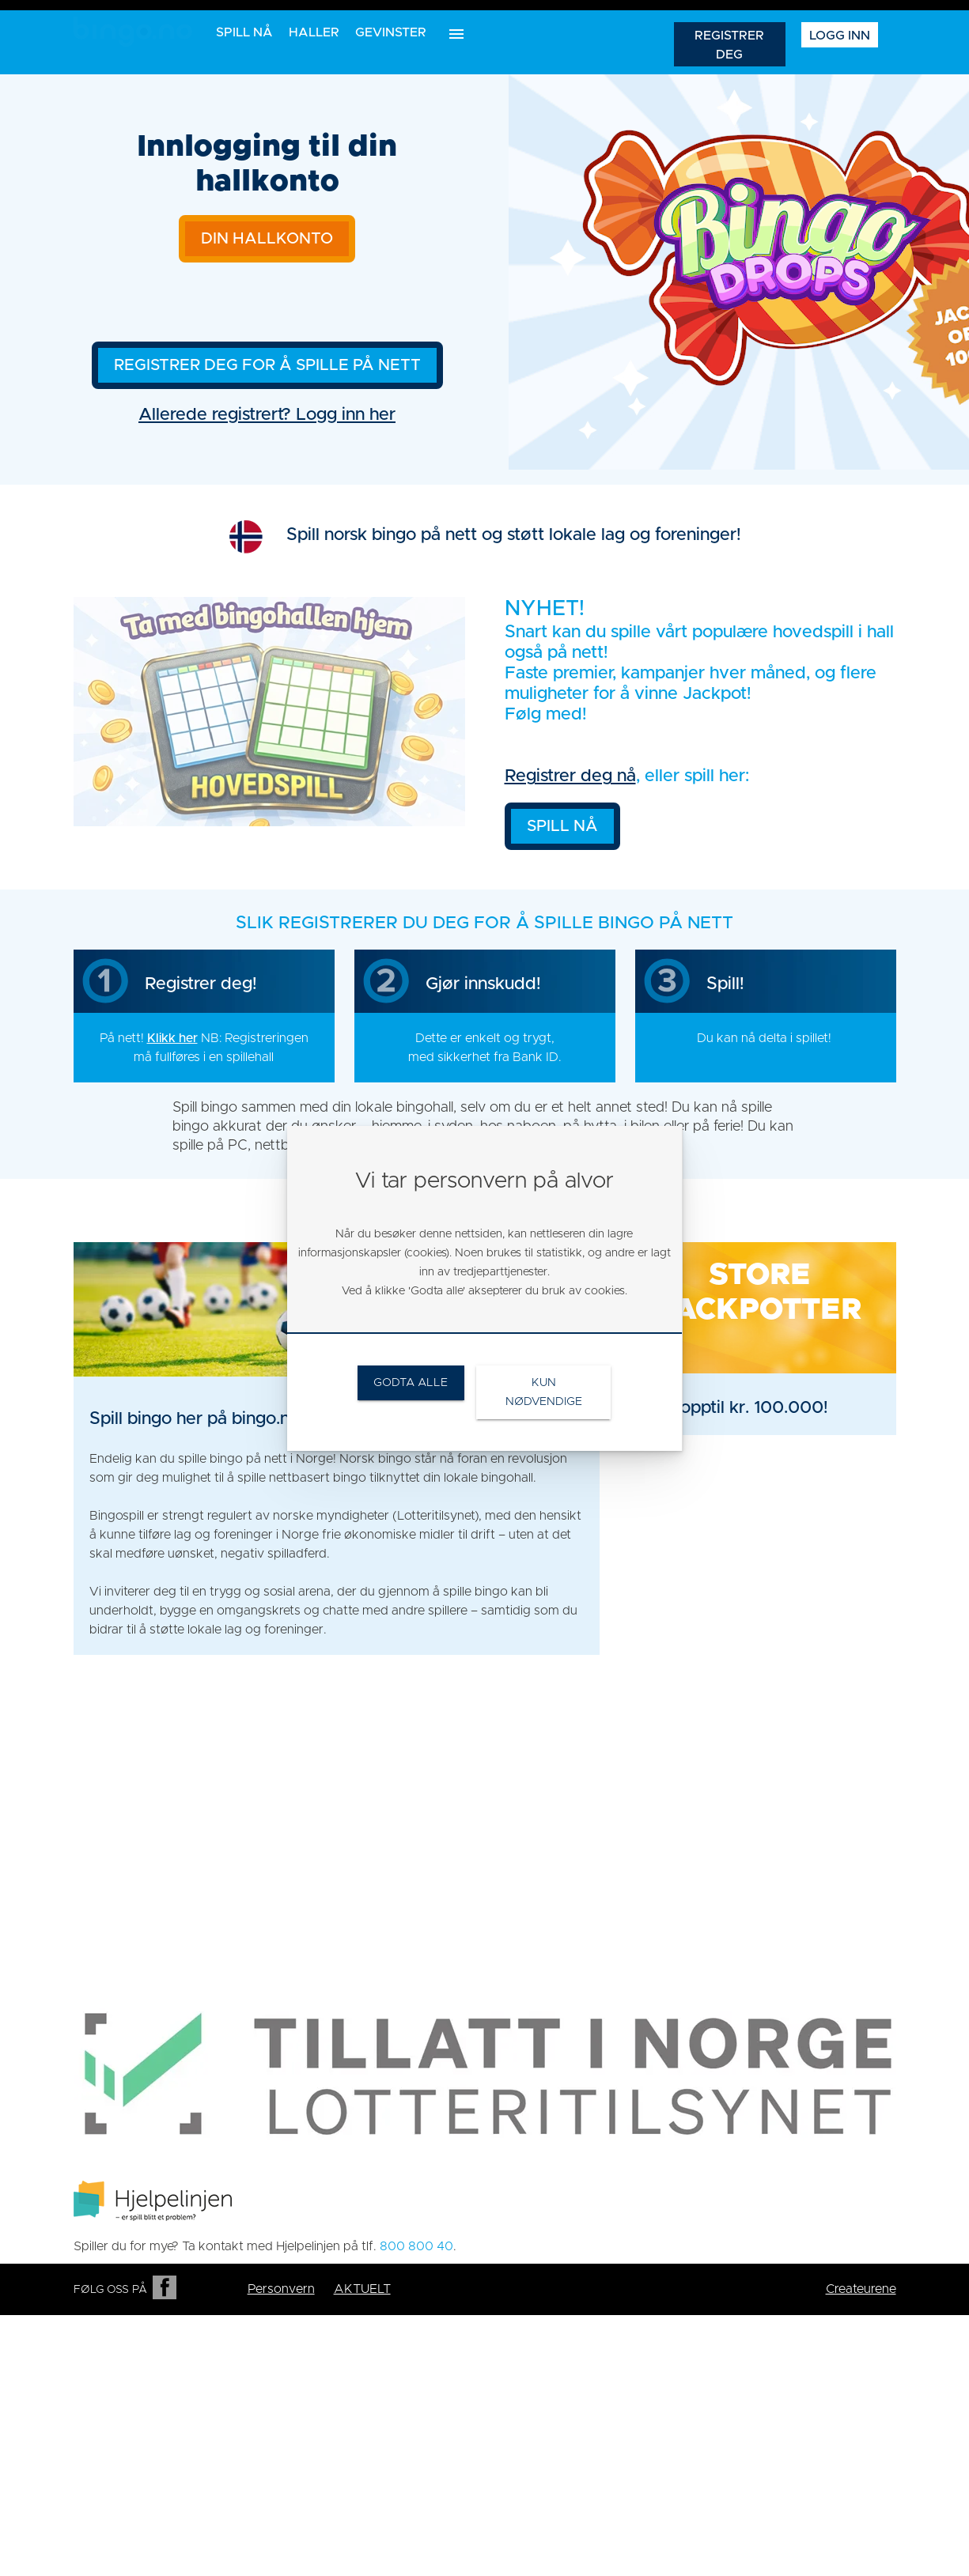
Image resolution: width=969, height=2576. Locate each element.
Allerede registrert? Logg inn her (267, 415)
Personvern (281, 2289)
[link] (759, 1338)
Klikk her (172, 1038)
